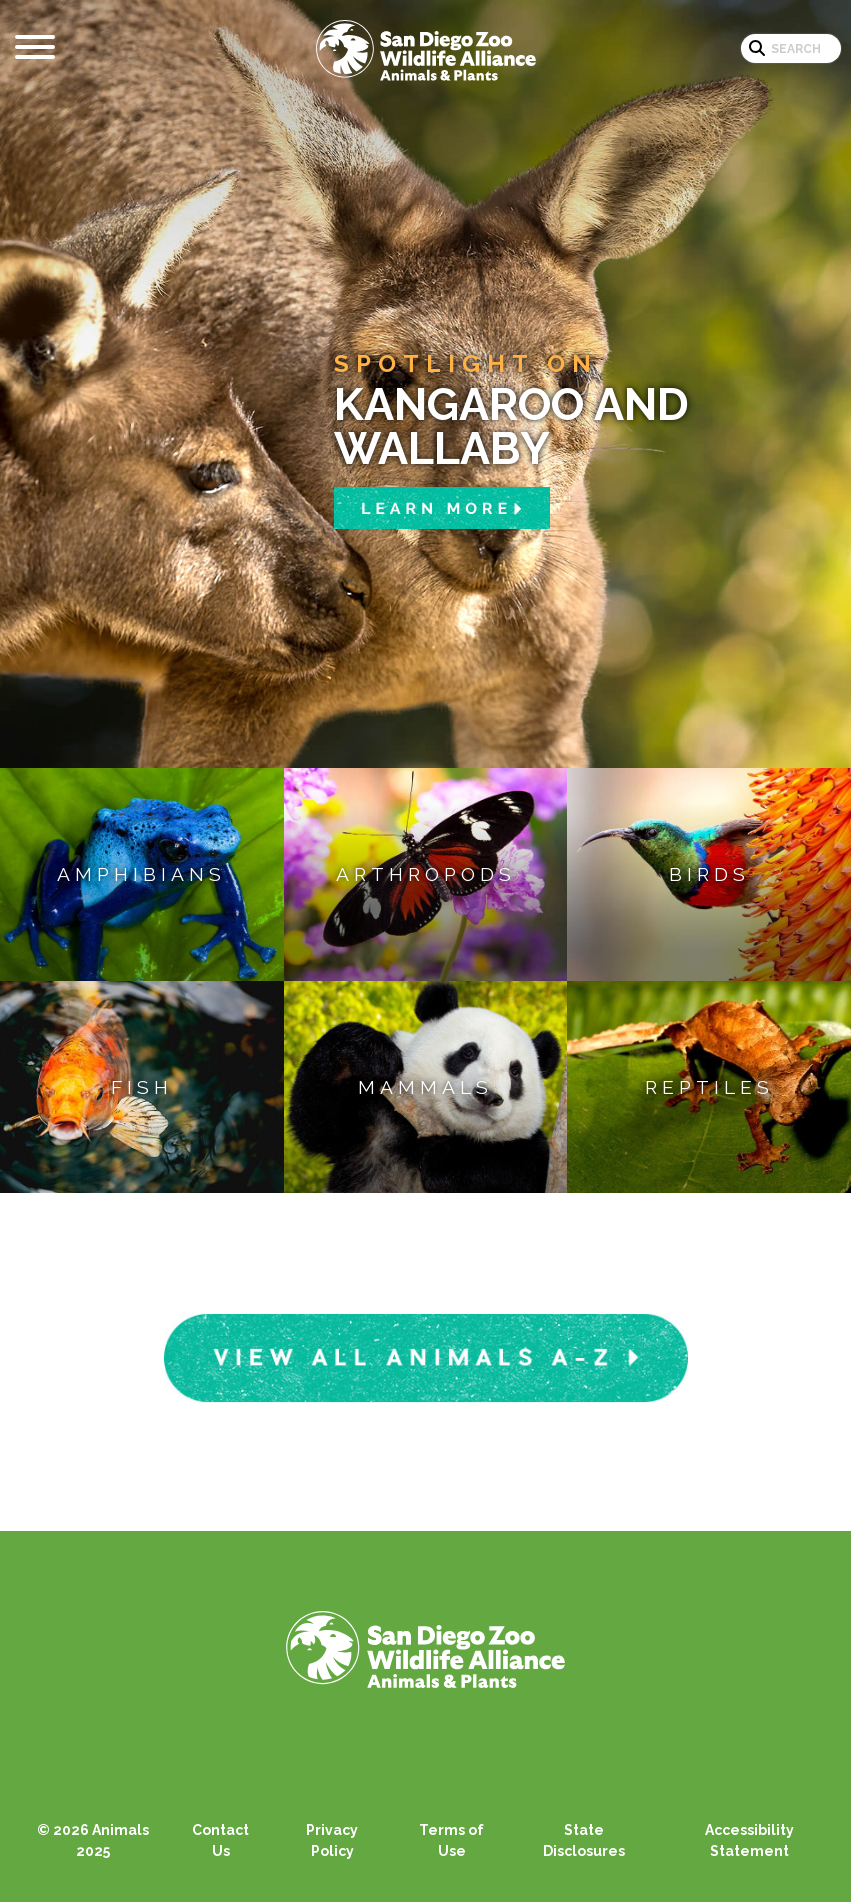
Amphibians (141, 874)
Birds (709, 874)
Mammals (425, 1087)
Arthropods (426, 874)
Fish (142, 1087)
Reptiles (709, 1087)
